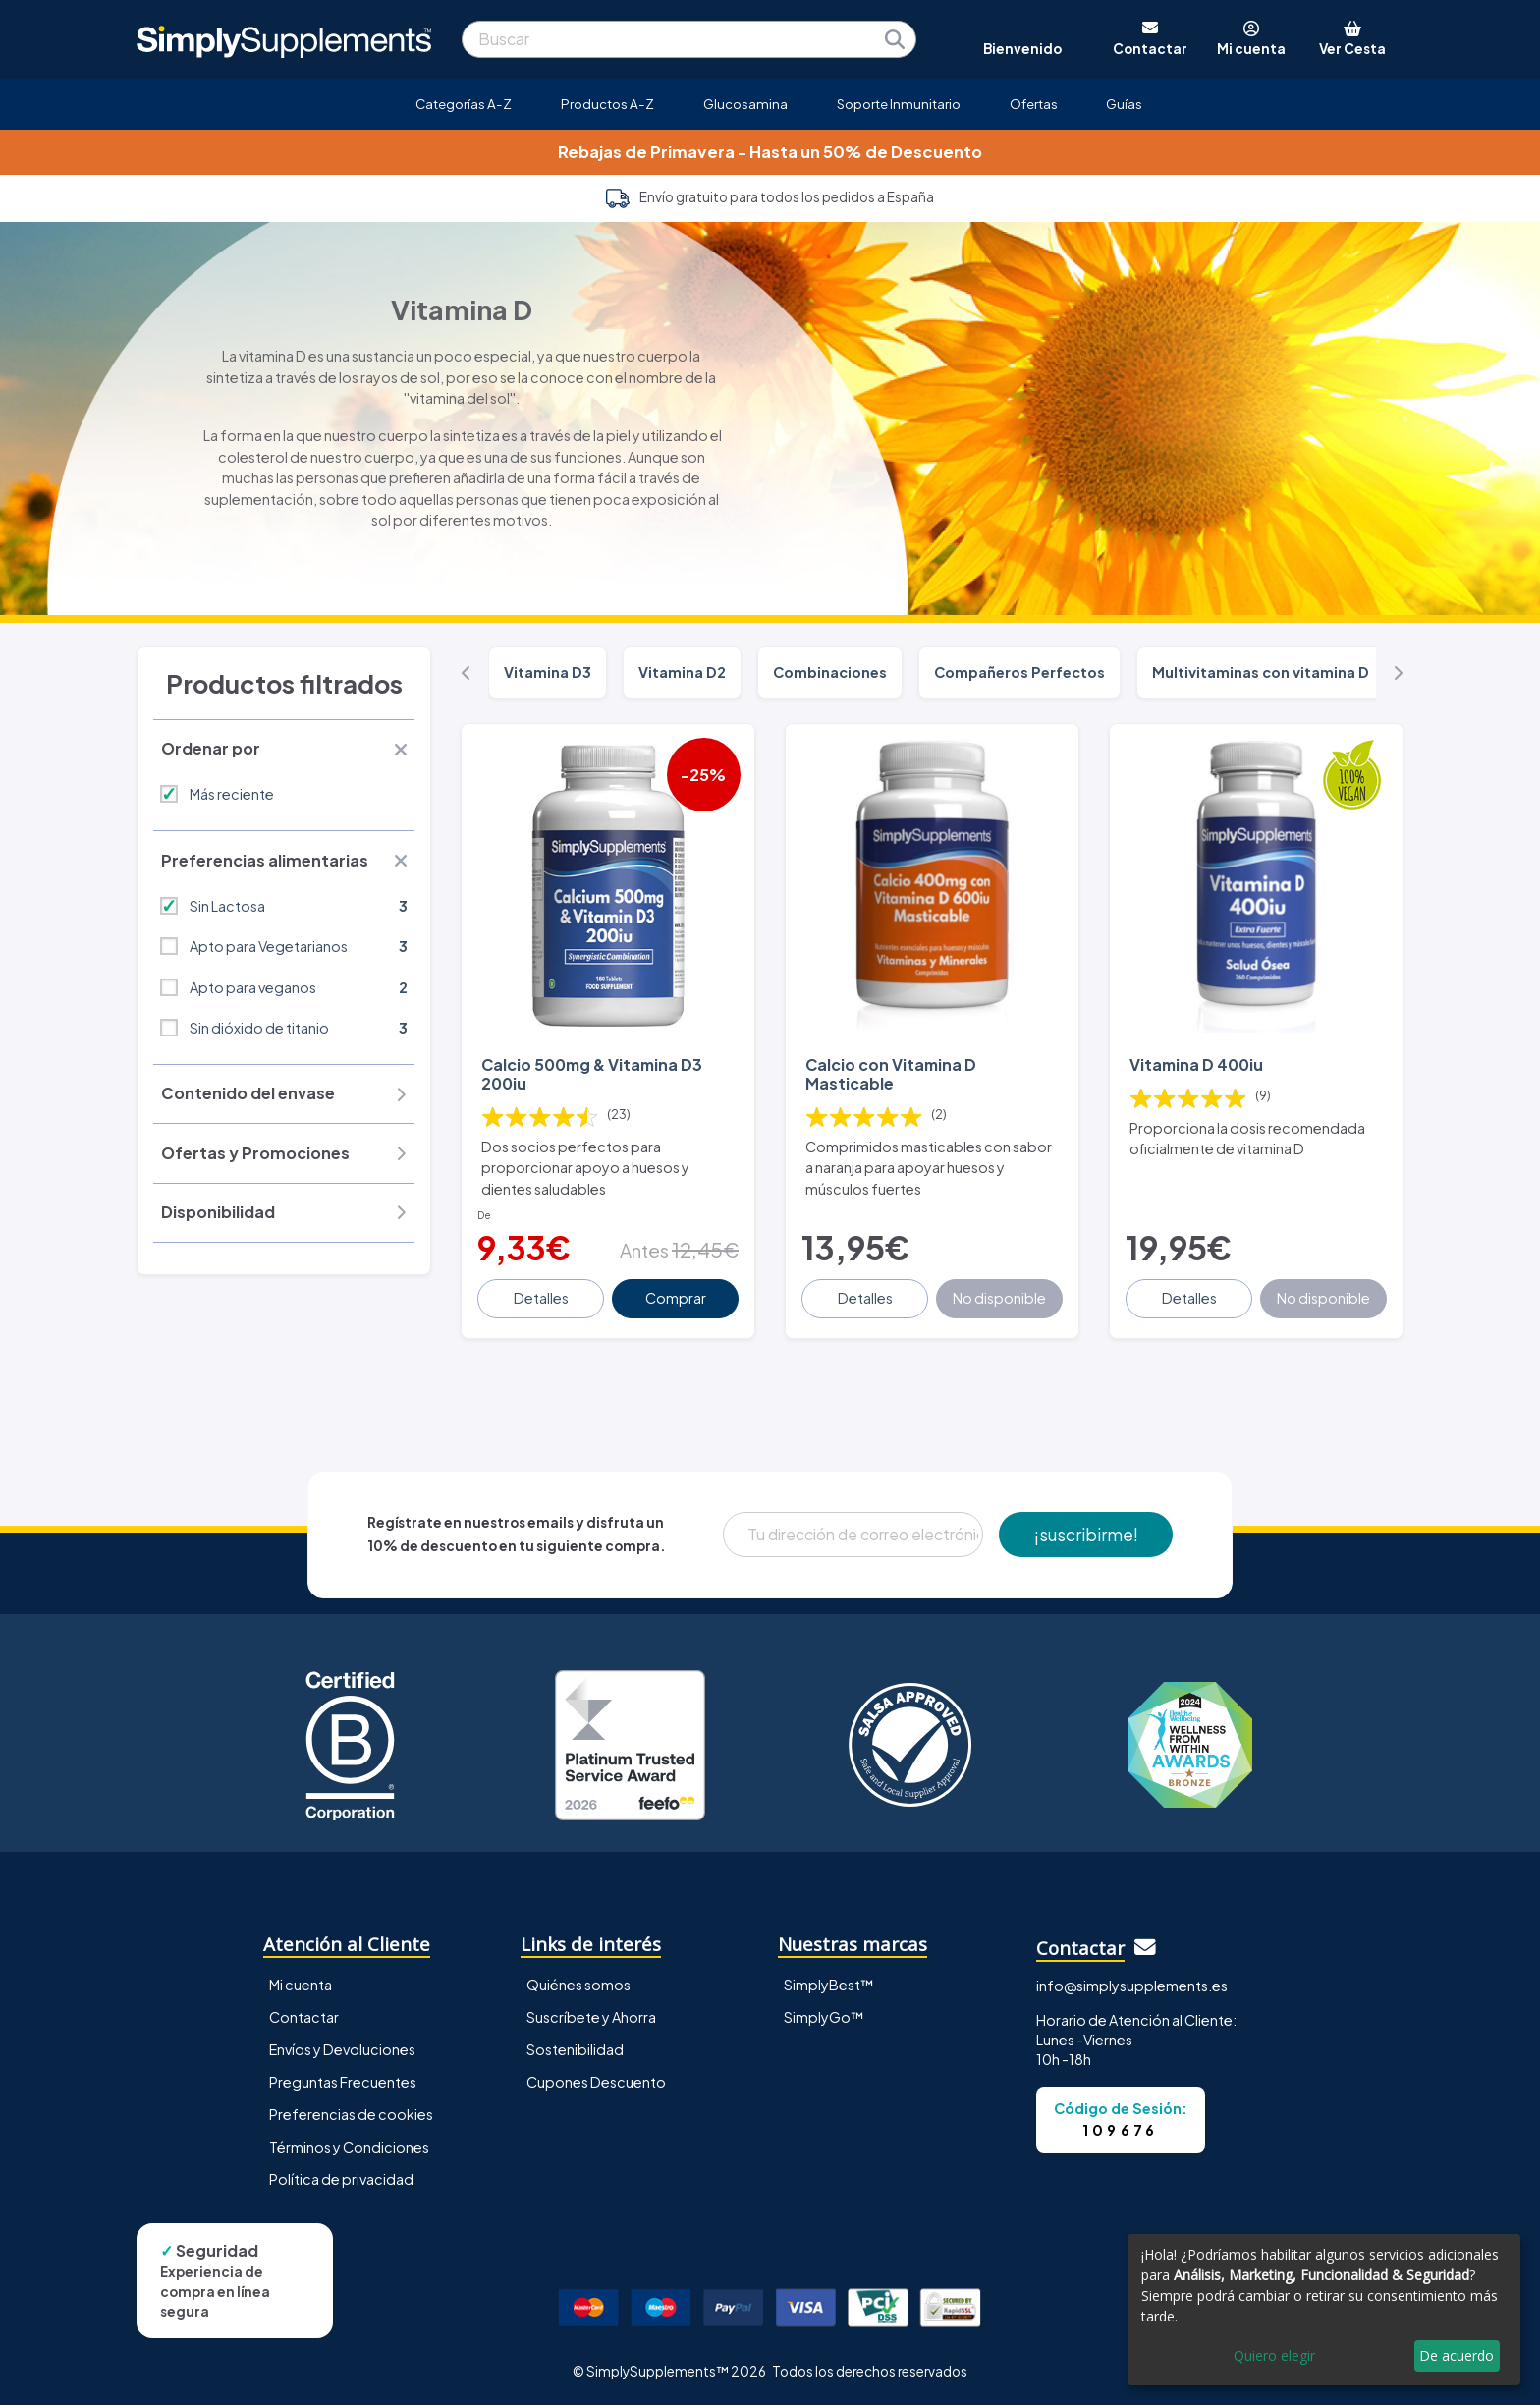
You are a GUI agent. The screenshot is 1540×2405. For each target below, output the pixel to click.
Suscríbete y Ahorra (591, 2017)
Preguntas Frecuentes (342, 2082)
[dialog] (1324, 2309)
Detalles (541, 1298)
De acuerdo (1456, 2355)
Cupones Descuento (596, 2082)
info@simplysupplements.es (1132, 1985)
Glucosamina (745, 103)
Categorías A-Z (463, 103)
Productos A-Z (607, 103)
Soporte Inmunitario (899, 103)
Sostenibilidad (575, 2049)
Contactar (304, 2017)
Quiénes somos (578, 1984)
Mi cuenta (300, 1984)
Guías (1124, 103)
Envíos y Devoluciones (342, 2049)
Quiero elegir (1274, 2355)
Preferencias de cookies (351, 2114)
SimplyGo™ (824, 2017)
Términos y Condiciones (349, 2146)
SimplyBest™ (829, 1984)
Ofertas (1034, 103)
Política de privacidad (341, 2179)
